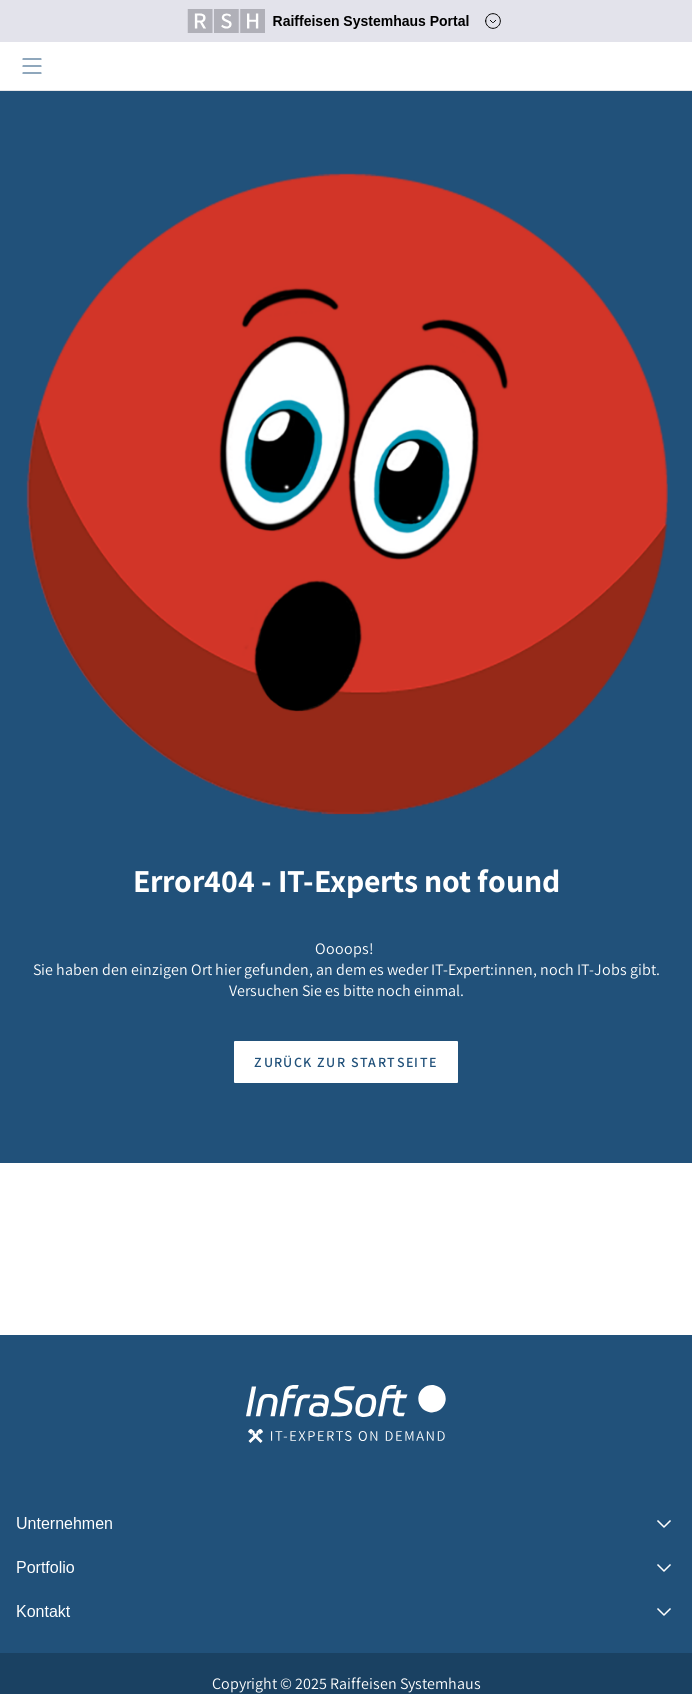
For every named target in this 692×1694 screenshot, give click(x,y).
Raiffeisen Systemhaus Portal (328, 21)
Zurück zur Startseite (345, 1062)
